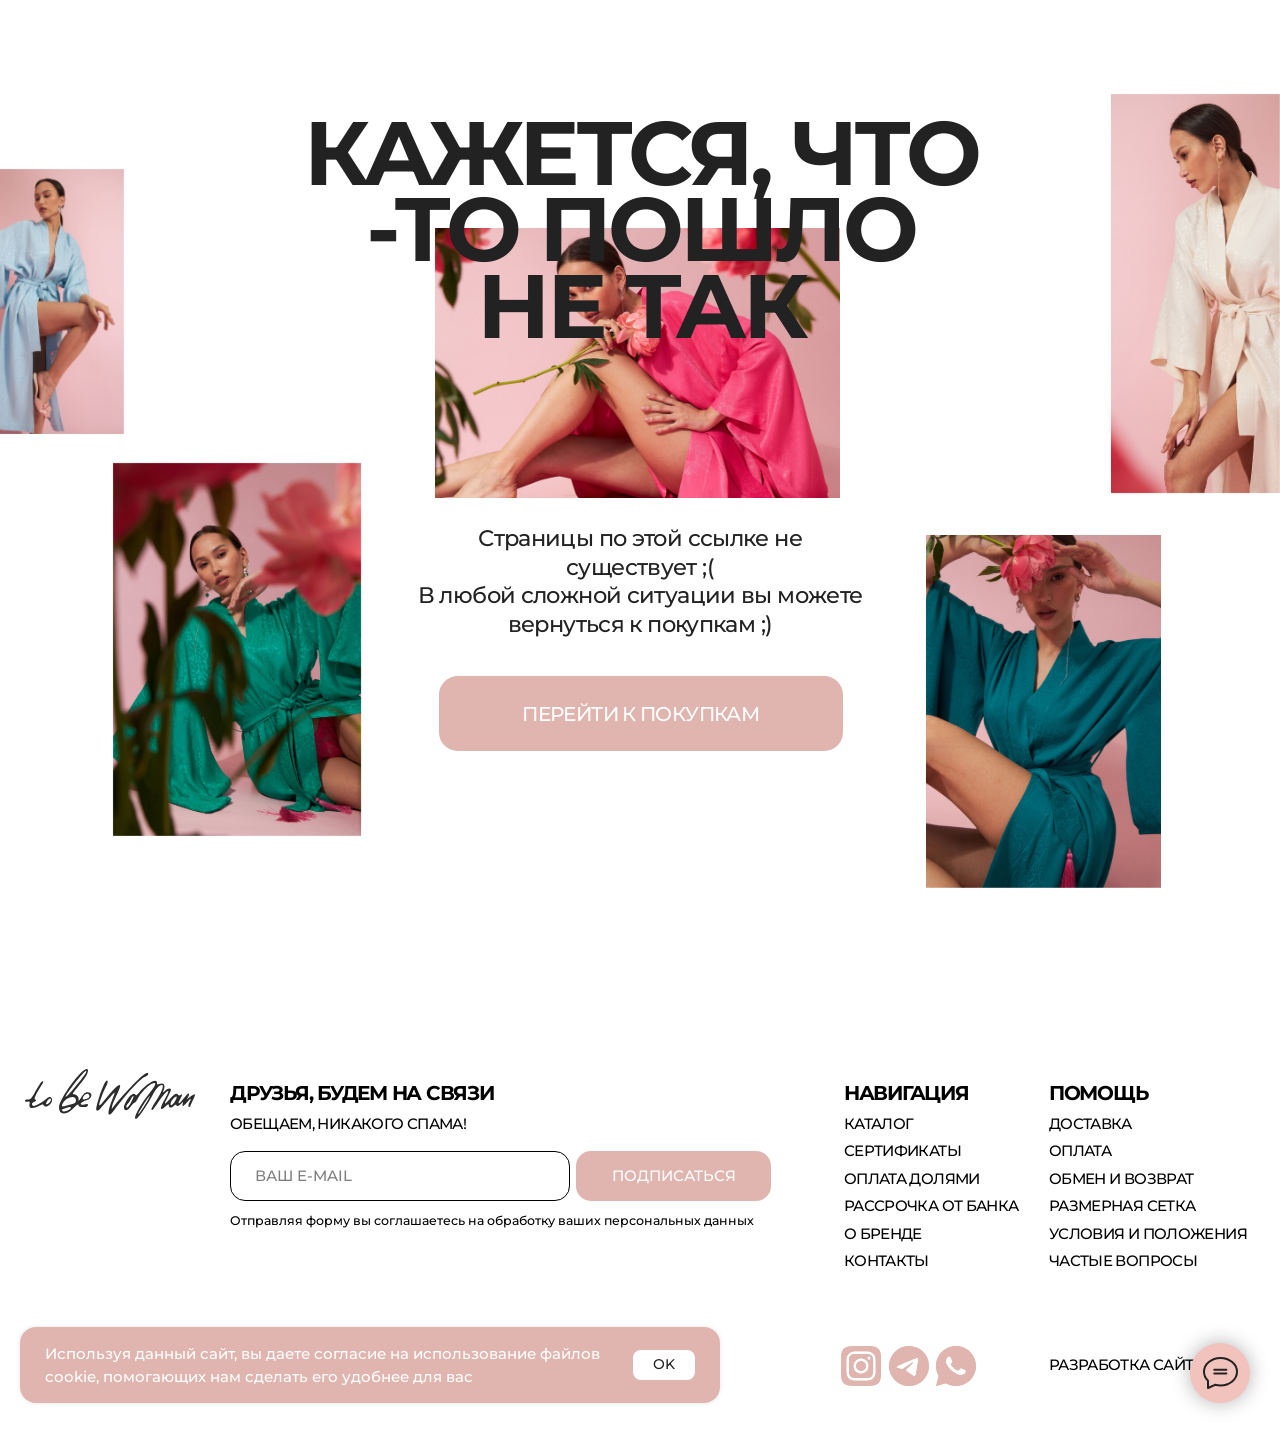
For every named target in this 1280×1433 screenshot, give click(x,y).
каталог (879, 1123)
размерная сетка (1122, 1205)
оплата (1080, 1150)
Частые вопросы (1123, 1260)
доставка (1090, 1123)
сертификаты (902, 1150)
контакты (886, 1260)
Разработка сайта (1126, 1364)
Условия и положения (1148, 1233)
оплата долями (912, 1178)
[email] (400, 1176)
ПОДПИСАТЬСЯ (674, 1175)
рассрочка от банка (931, 1205)
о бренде (883, 1233)
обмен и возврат (1121, 1178)
